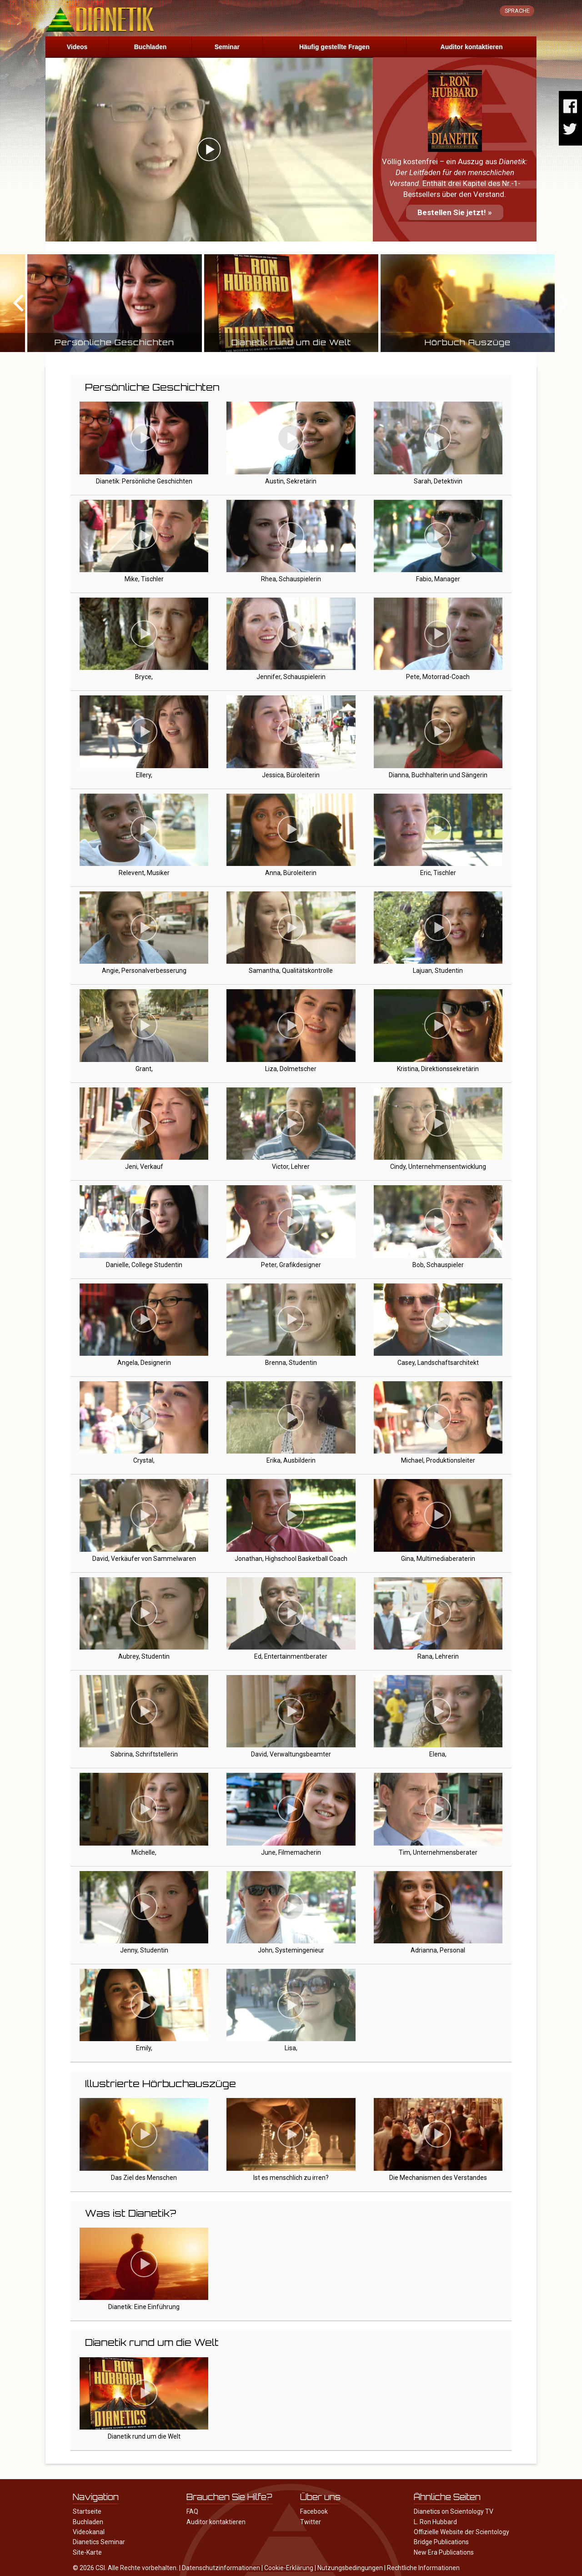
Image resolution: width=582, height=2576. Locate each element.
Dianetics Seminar (99, 2542)
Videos (77, 46)
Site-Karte (87, 2552)
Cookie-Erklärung (288, 2567)
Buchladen (150, 46)
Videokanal (89, 2532)
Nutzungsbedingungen (350, 2567)
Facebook (314, 2511)
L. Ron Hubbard (435, 2522)
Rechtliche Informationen (423, 2567)
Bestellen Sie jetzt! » (454, 212)
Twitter (310, 2522)
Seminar (227, 46)
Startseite (87, 2511)
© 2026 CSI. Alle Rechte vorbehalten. (125, 2567)
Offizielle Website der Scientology (461, 2532)
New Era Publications (444, 2552)
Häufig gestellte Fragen (334, 46)
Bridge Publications (441, 2542)
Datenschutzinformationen (221, 2567)
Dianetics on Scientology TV (453, 2511)
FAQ (192, 2511)
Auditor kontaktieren (472, 46)
